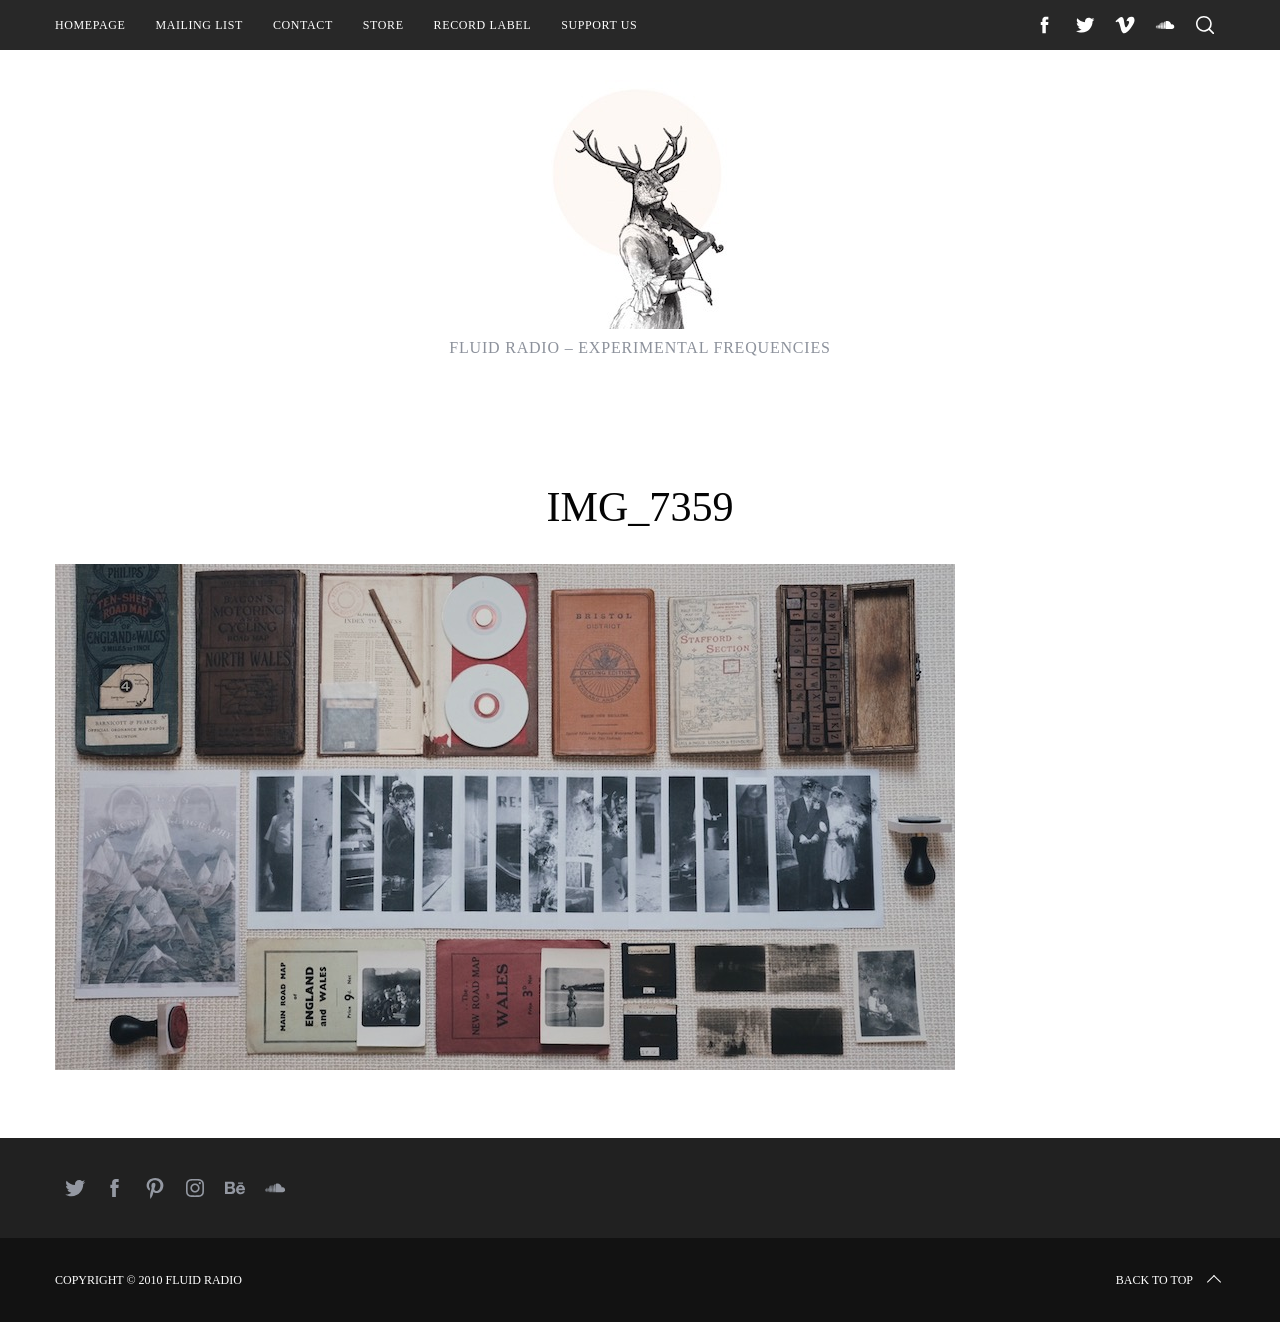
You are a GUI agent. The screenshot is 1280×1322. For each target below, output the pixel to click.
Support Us (599, 25)
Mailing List (199, 25)
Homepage (90, 25)
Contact (303, 25)
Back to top (1170, 1280)
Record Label (483, 25)
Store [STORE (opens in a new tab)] (383, 25)
